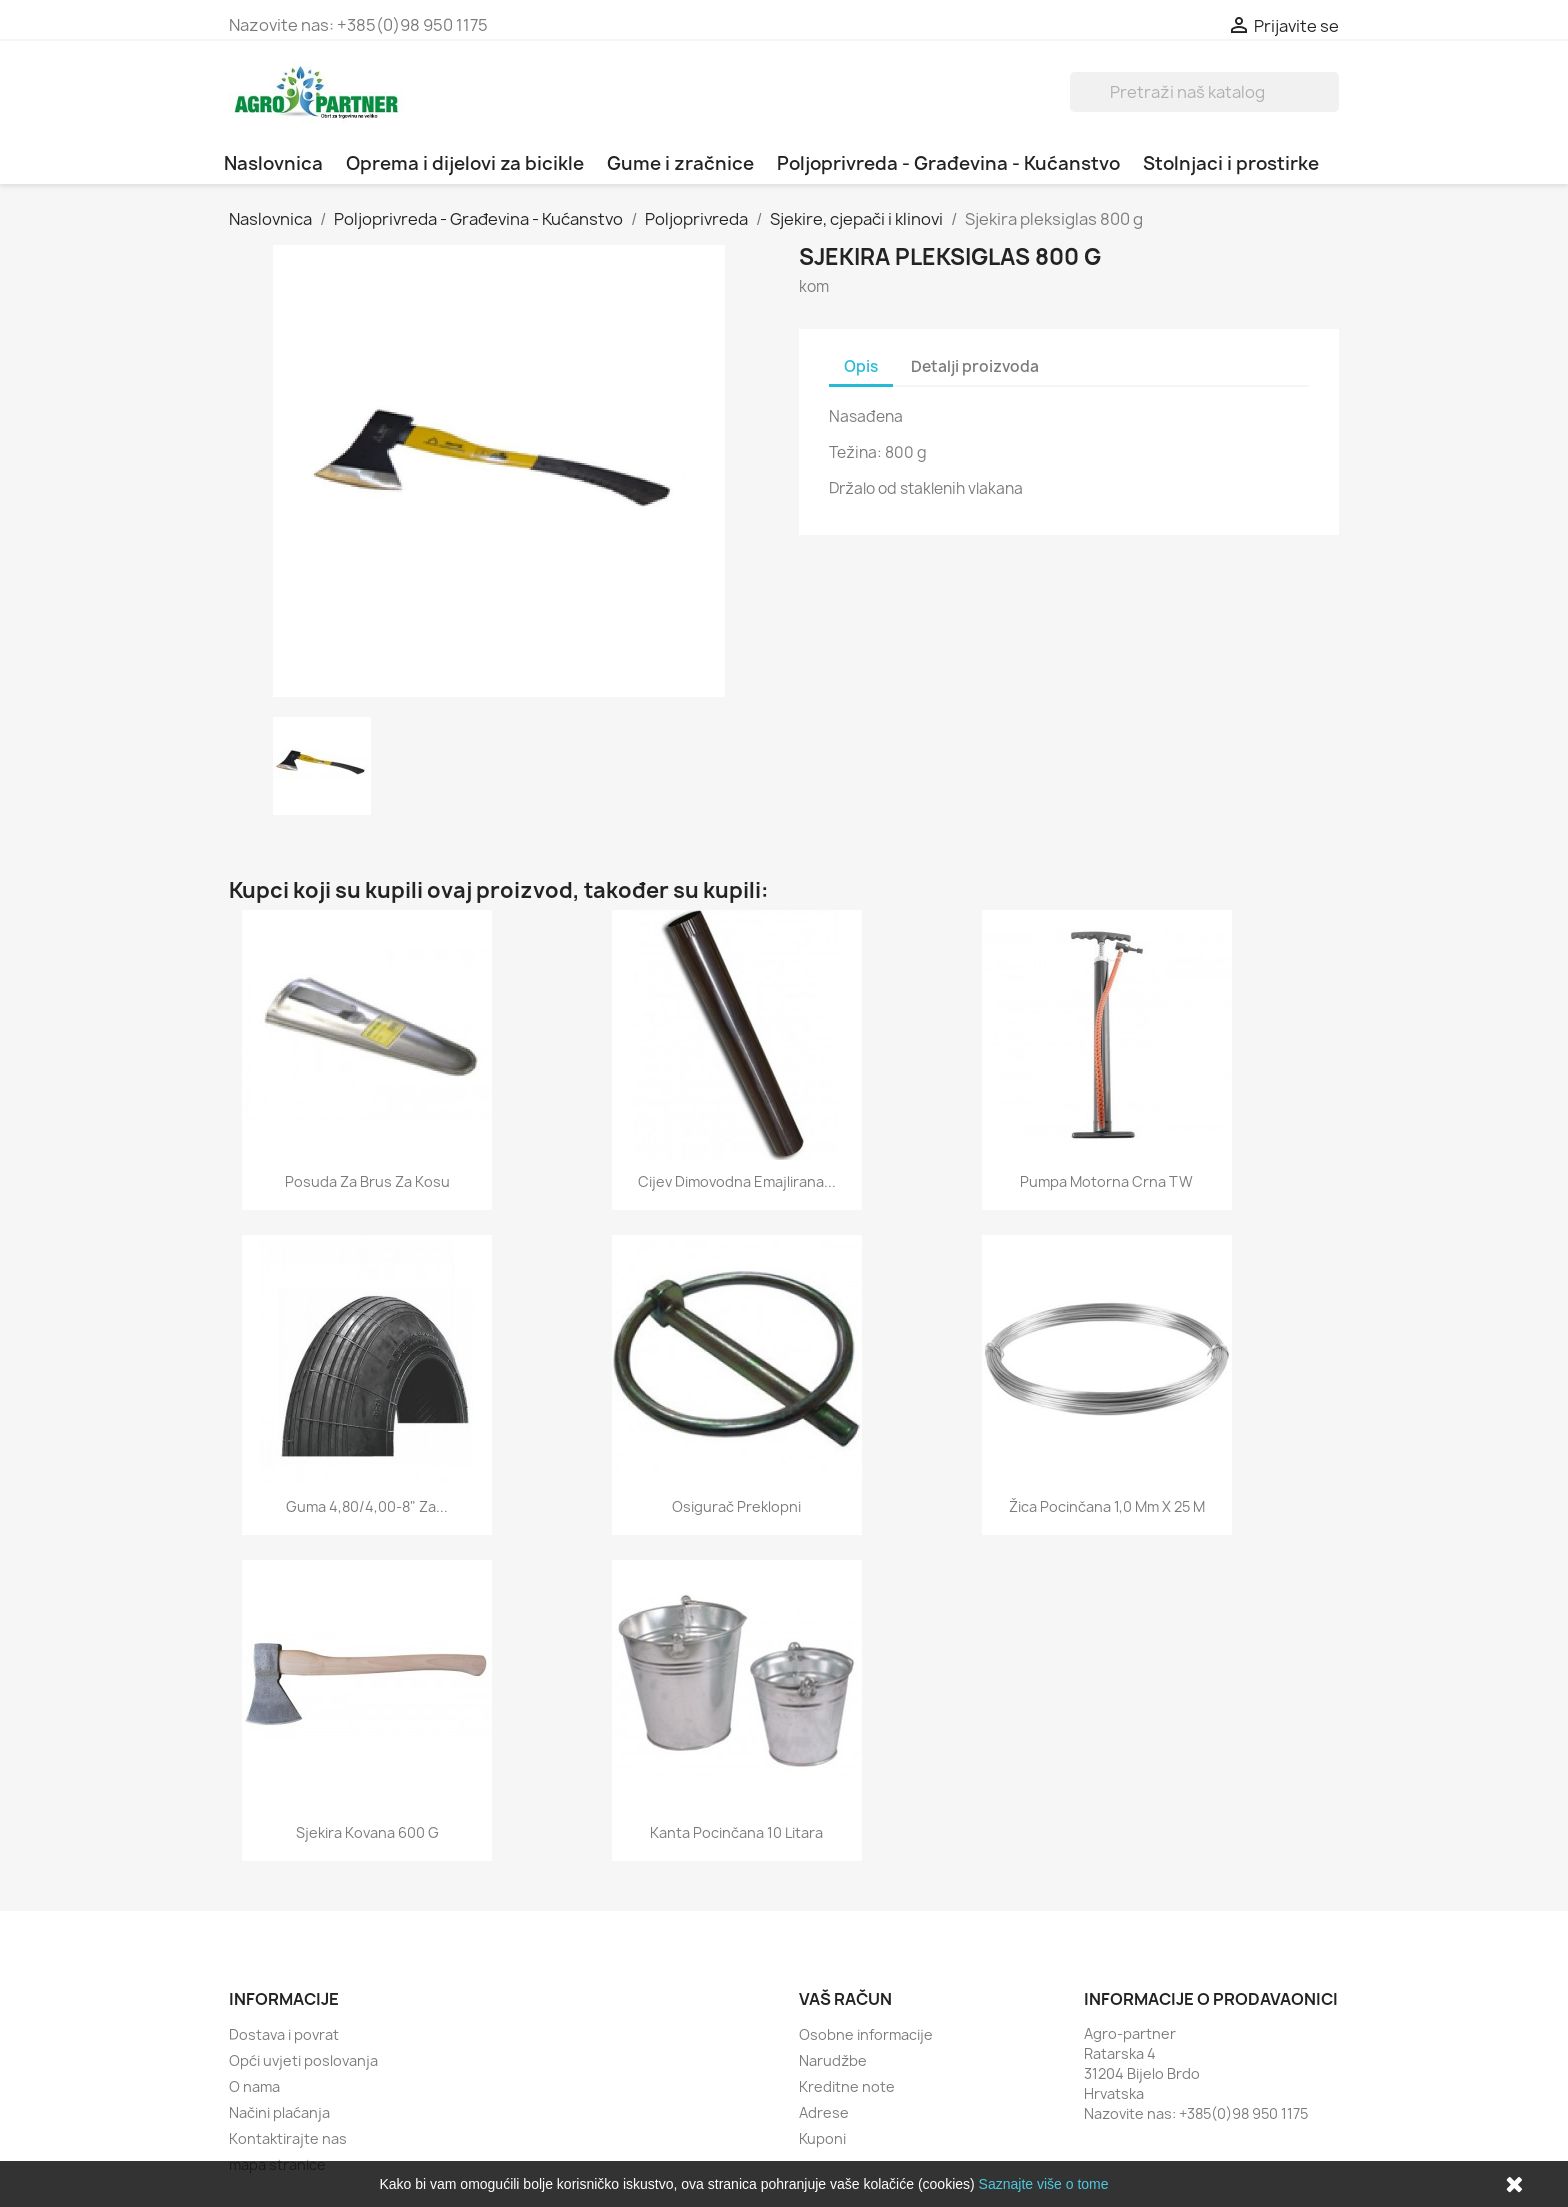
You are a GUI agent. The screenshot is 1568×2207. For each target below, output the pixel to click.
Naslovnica (273, 163)
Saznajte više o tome (1044, 2184)
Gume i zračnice (680, 163)
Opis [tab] (861, 366)
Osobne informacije (866, 2034)
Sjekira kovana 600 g (367, 1832)
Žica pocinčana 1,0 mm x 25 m (1107, 1506)
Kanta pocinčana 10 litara (736, 1832)
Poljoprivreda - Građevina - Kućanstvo (948, 163)
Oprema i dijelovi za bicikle (465, 163)
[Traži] (1204, 92)
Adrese (824, 2112)
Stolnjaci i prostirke (1231, 163)
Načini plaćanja (279, 2112)
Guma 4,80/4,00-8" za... (367, 1506)
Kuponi (822, 2138)
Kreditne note (847, 2086)
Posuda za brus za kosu (367, 1181)
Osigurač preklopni (736, 1506)
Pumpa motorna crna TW (1106, 1181)
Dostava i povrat (284, 2034)
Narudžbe (833, 2060)
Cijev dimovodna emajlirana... (737, 1181)
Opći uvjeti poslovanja (303, 2060)
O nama (254, 2086)
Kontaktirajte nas (288, 2138)
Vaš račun (845, 1999)
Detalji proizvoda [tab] (975, 366)
